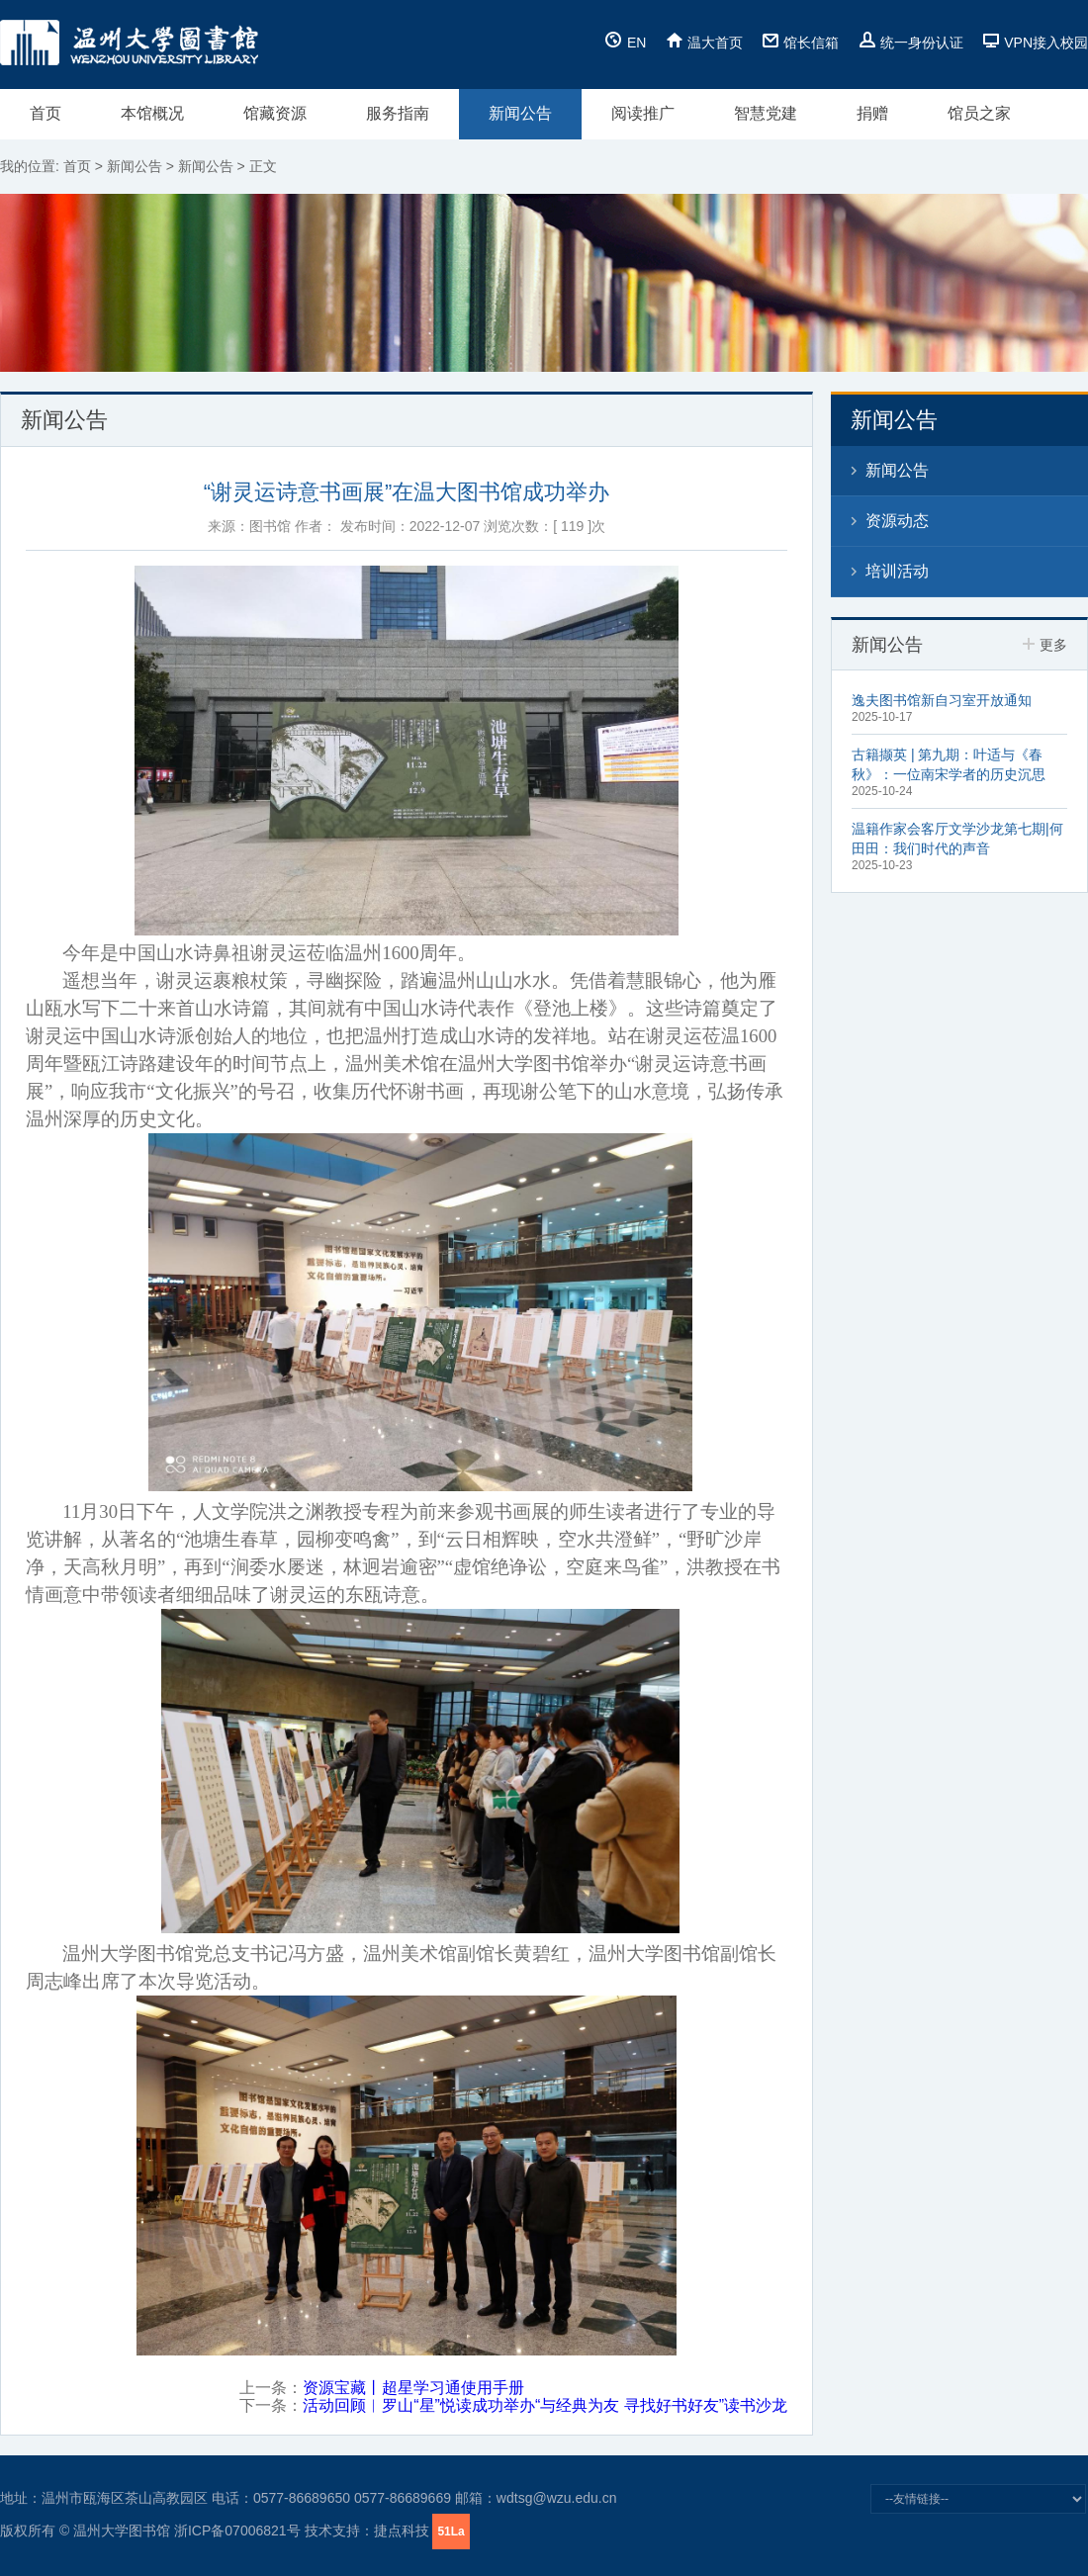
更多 (1044, 645)
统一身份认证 (911, 42)
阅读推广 (643, 113)
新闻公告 (520, 113)
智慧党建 (765, 113)
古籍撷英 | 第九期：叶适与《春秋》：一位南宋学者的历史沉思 (948, 764)
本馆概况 (152, 113)
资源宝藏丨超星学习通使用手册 (413, 2387)
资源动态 (897, 520)
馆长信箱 (800, 42)
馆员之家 (979, 113)
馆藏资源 (275, 113)
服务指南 (397, 113)
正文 (263, 166)
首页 (45, 113)
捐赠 (872, 113)
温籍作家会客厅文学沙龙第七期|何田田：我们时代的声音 (957, 838)
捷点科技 (401, 2530)
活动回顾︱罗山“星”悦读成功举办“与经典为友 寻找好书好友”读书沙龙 (545, 2405)
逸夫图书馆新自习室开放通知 (942, 700)
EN (625, 42)
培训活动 (897, 571)
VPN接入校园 (1035, 42)
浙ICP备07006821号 (237, 2530)
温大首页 (704, 42)
